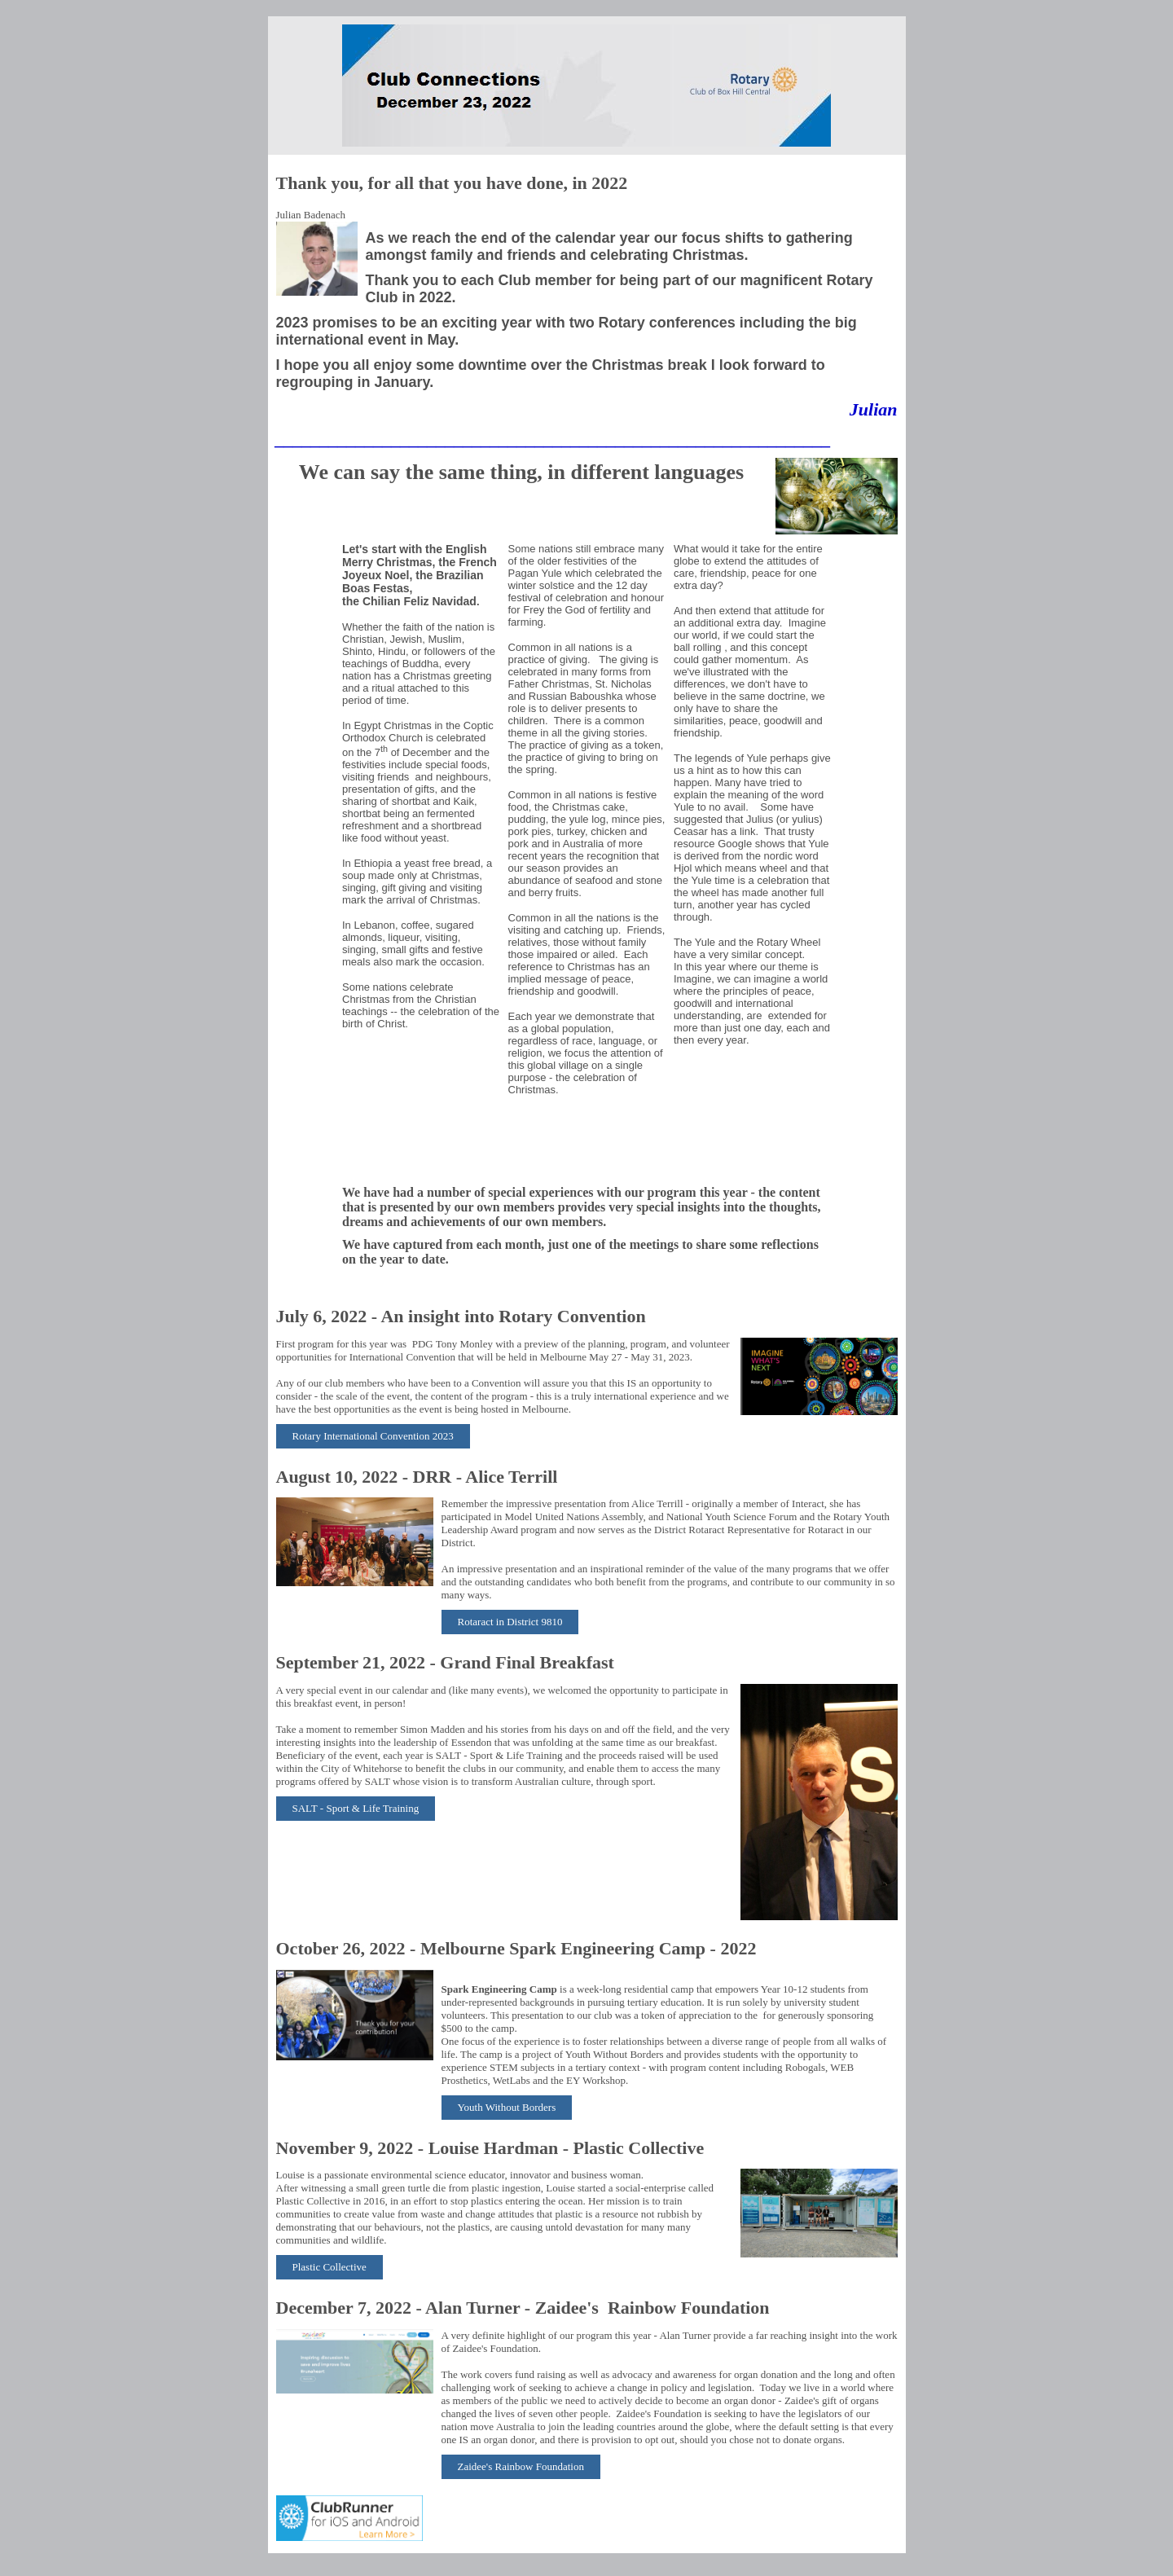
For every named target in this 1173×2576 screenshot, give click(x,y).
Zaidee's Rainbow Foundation (521, 2466)
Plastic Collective (329, 2267)
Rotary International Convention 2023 (373, 1436)
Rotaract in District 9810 (510, 1621)
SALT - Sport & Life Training (356, 1808)
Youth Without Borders (507, 2107)
